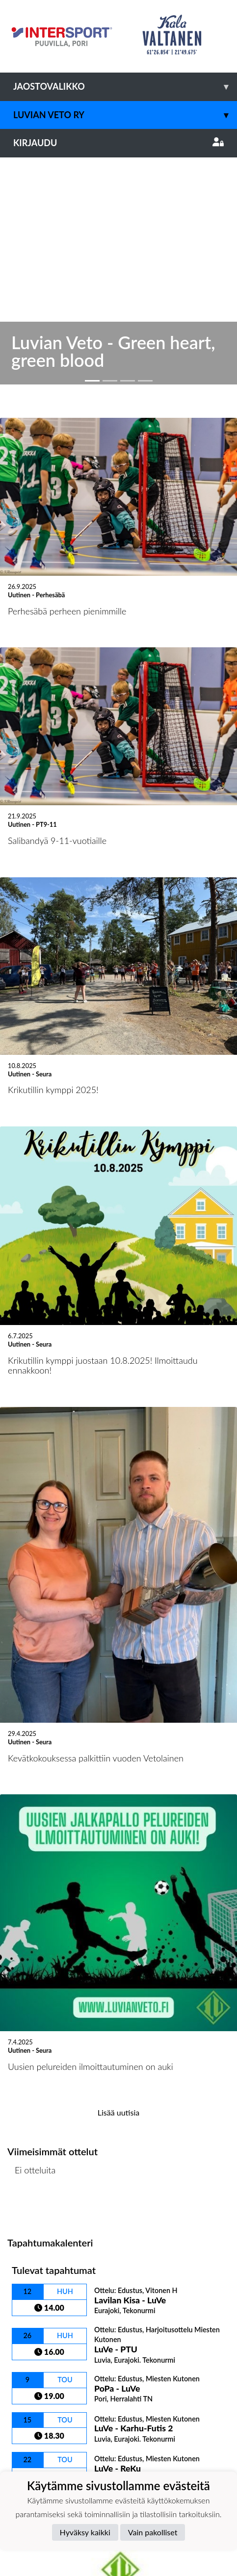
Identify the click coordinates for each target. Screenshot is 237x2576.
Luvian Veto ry (125, 115)
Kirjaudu (118, 142)
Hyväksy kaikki (85, 2532)
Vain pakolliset (153, 2532)
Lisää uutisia (118, 1875)
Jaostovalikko (125, 87)
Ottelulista (32, 1970)
